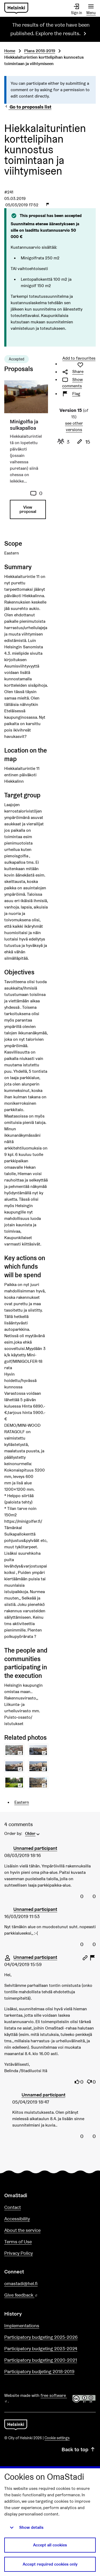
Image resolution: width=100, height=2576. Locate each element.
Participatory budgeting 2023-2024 (40, 2348)
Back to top (79, 2449)
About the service (22, 2230)
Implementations (21, 2325)
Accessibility (17, 2219)
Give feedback (33, 2295)
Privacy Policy (18, 2253)
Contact (12, 2207)
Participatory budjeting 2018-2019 (39, 2371)
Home (9, 51)
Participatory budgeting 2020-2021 (40, 2360)
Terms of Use (18, 2242)
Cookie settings (57, 2438)
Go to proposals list (27, 107)
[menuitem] (33, 1833)
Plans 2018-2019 (39, 51)
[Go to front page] (16, 8)
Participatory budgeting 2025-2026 (41, 2337)
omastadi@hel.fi (21, 2283)
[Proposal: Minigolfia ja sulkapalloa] (26, 454)
